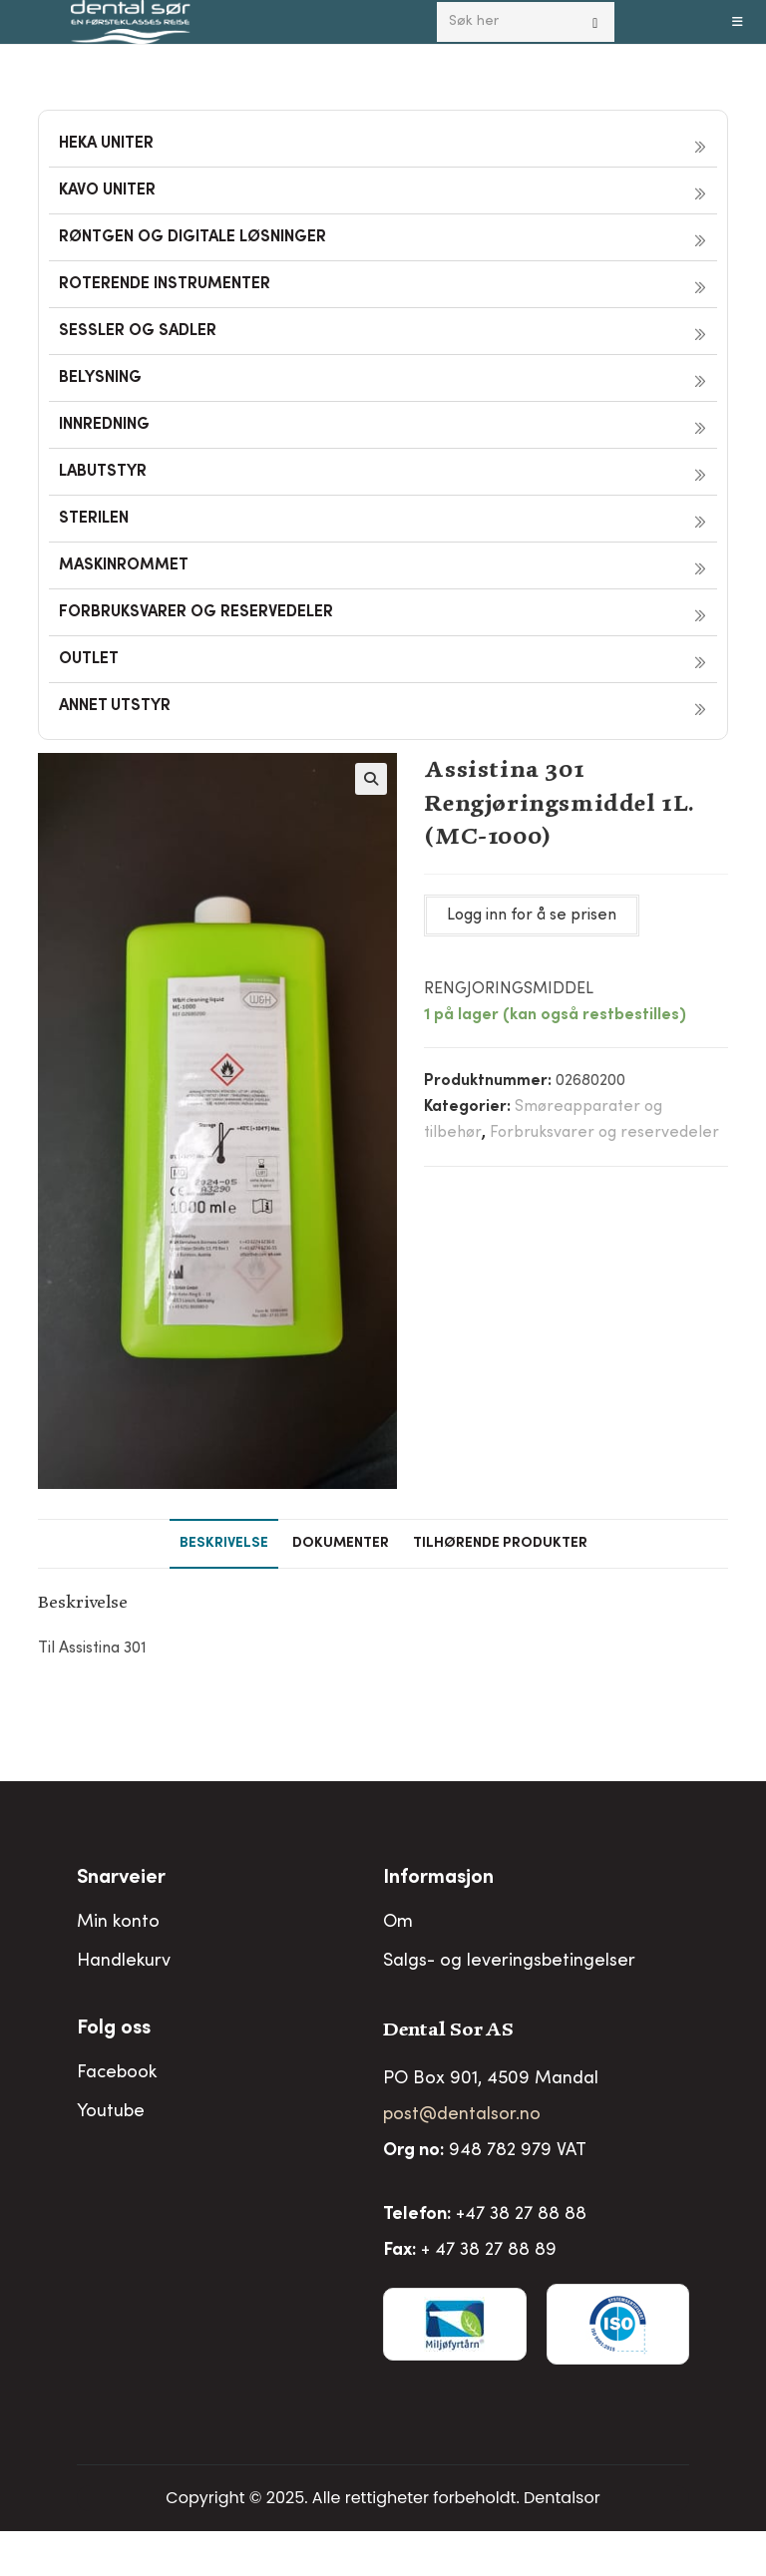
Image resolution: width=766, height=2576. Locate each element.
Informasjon (438, 1879)
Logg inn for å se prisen (531, 915)
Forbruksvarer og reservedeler (604, 1133)
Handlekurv (124, 1962)
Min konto (118, 1923)
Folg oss (114, 2029)
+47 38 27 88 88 (521, 2215)
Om (398, 1923)
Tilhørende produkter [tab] (500, 1544)
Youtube (111, 2112)
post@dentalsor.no (462, 2115)
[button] (371, 779)
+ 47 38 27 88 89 (489, 2251)
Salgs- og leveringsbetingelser (509, 1962)
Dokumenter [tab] (340, 1544)
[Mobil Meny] (738, 22)
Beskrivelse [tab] (224, 1544)
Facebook (117, 2073)
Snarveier (121, 1879)
